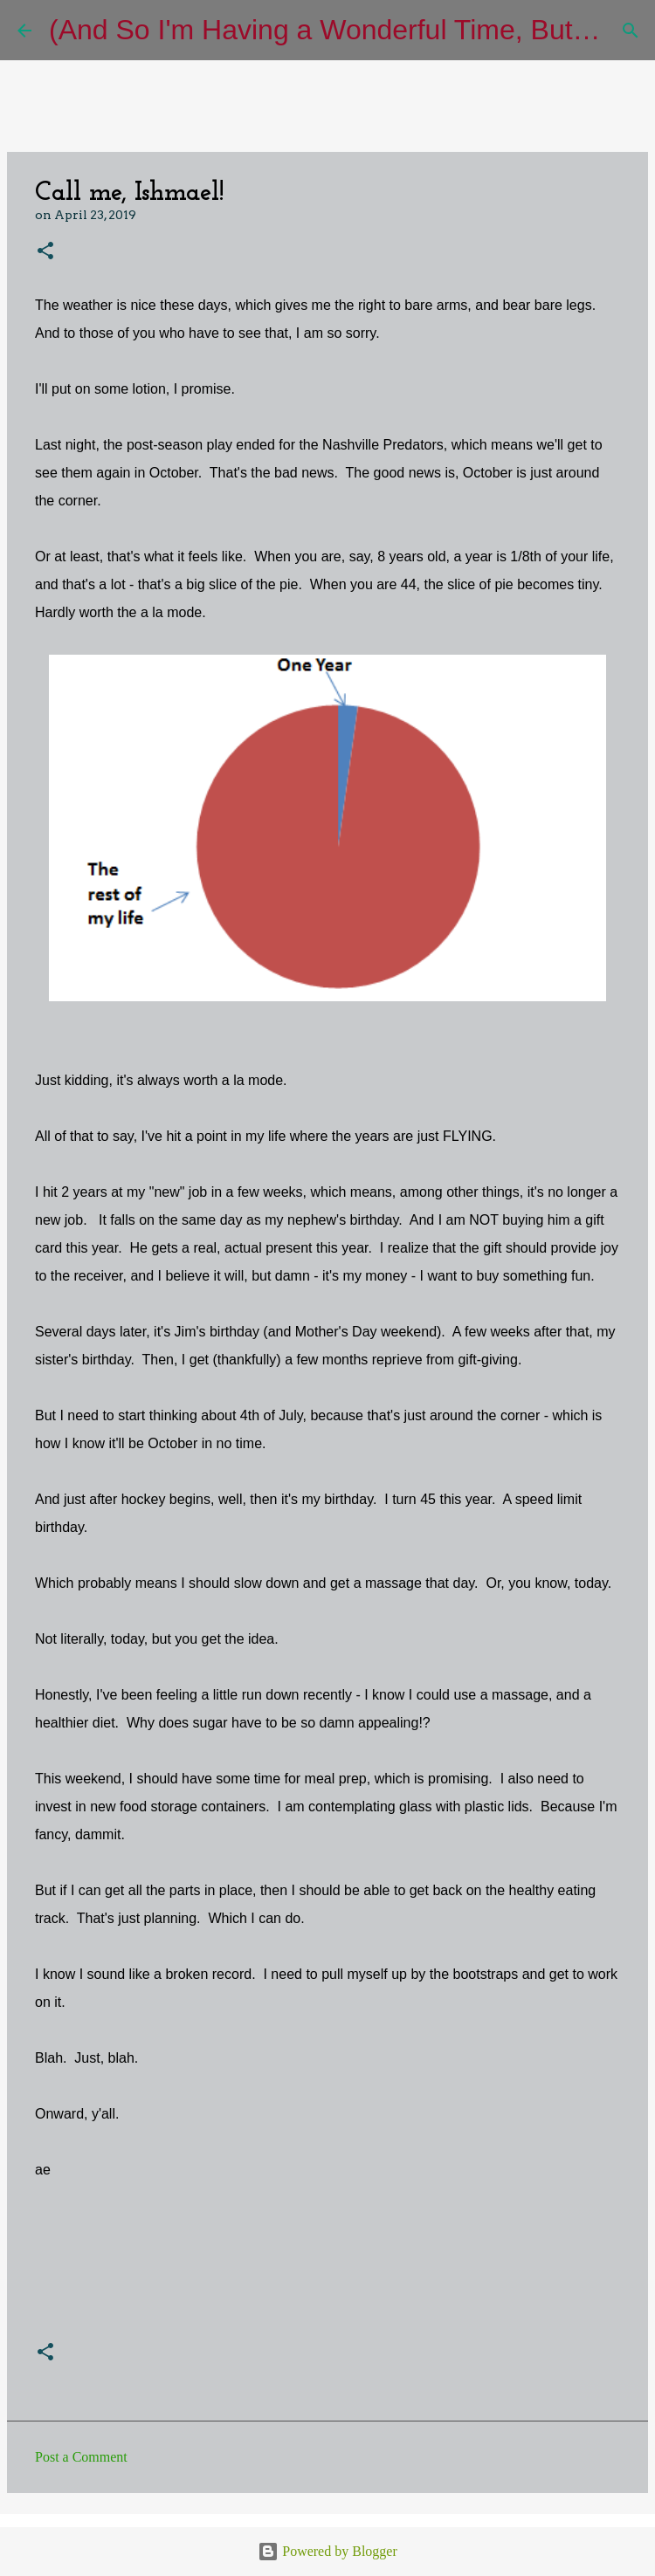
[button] (45, 252)
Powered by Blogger (327, 2551)
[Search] (630, 31)
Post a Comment (81, 2456)
